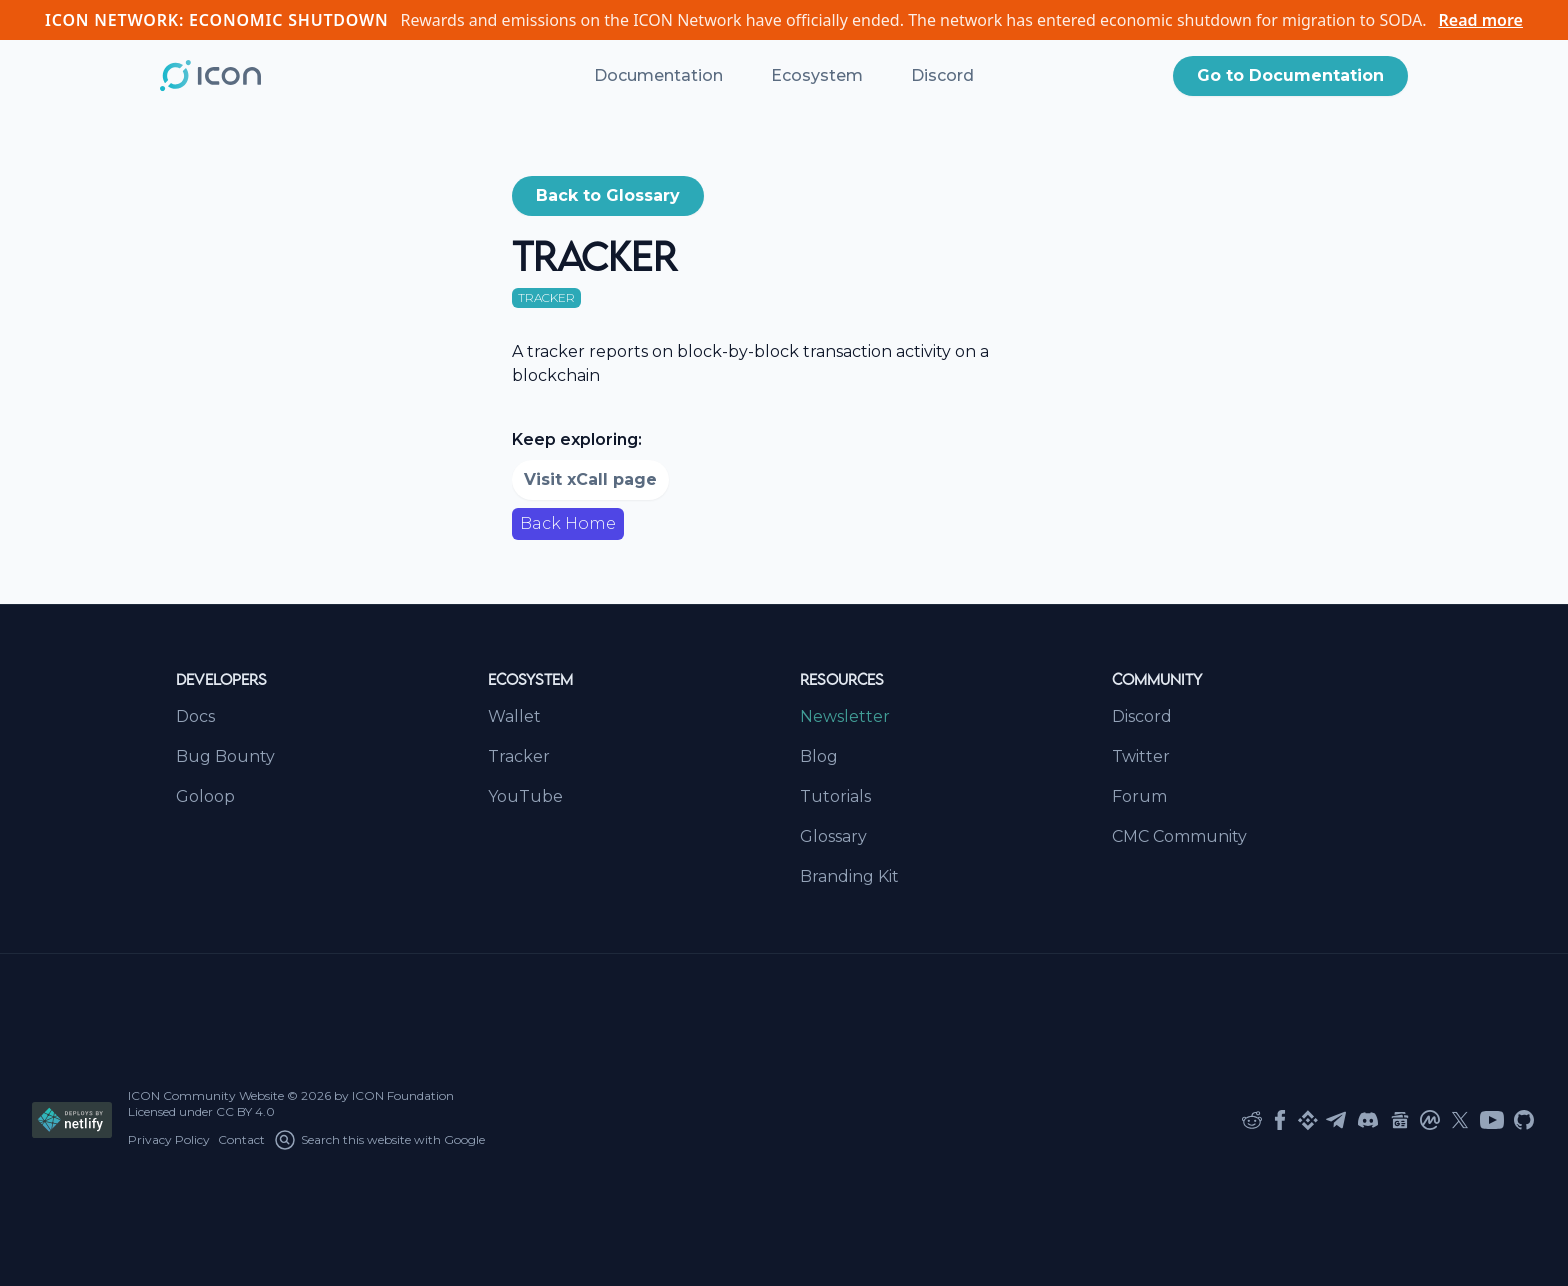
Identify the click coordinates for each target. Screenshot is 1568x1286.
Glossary (833, 836)
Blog (819, 756)
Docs (195, 716)
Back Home (568, 523)
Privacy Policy (169, 1139)
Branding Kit (849, 876)
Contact (241, 1139)
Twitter (1141, 756)
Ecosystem (817, 75)
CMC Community (1179, 836)
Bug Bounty (225, 756)
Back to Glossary (608, 195)
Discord (942, 75)
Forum (1139, 796)
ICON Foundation (403, 1095)
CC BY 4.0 (245, 1111)
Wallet (514, 716)
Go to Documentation (1290, 75)
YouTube (525, 796)
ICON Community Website (206, 1095)
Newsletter (845, 716)
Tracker (519, 756)
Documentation (658, 75)
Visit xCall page (590, 479)
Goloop (205, 796)
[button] (1290, 76)
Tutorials (835, 796)
